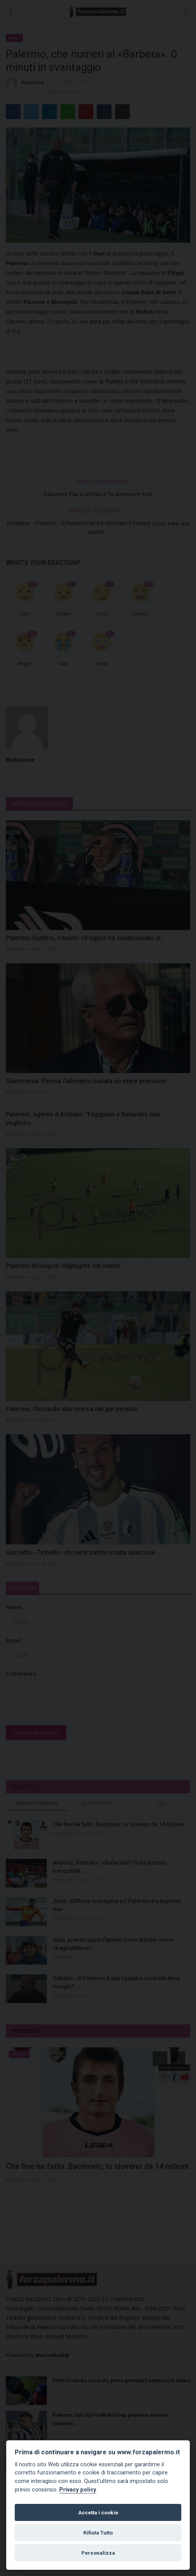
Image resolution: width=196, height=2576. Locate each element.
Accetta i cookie (98, 2512)
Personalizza (98, 2553)
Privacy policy (77, 2489)
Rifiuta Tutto (98, 2532)
